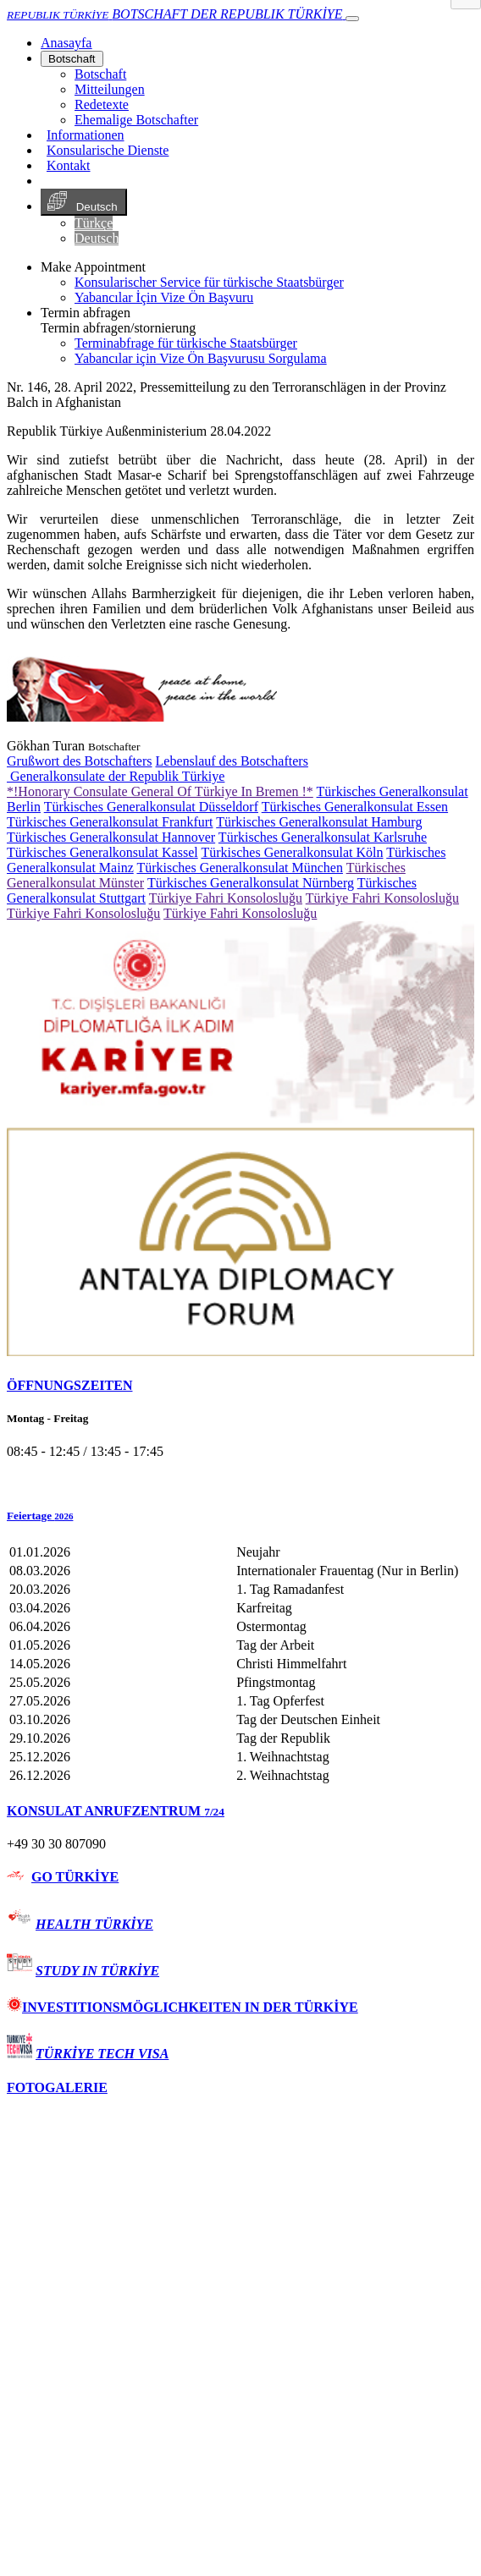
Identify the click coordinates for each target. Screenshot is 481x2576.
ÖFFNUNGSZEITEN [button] (69, 1385)
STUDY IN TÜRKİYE (97, 1971)
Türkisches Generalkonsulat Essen (355, 806)
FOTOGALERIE (57, 2087)
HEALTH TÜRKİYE (94, 1924)
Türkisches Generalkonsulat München (239, 867)
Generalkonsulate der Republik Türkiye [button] (115, 776)
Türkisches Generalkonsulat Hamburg (319, 822)
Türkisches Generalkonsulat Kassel (102, 852)
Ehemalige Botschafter (136, 120)
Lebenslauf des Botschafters (232, 761)
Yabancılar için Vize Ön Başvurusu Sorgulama (201, 358)
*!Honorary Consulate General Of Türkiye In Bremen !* (160, 791)
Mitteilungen (110, 89)
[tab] (240, 1385)
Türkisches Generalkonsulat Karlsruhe (322, 837)
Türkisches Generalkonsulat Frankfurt (110, 822)
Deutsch (83, 202)
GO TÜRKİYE (75, 1877)
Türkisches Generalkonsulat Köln (292, 852)
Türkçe (94, 223)
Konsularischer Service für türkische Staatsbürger (209, 282)
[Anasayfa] (66, 43)
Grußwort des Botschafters (79, 761)
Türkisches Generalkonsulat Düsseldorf (151, 806)
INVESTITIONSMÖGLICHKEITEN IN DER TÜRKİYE (182, 2007)
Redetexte (102, 104)
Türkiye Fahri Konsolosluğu (225, 898)
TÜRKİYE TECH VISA (102, 2053)
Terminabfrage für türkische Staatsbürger (186, 343)
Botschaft (72, 58)
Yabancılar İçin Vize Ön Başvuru (164, 297)
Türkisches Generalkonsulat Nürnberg (250, 883)
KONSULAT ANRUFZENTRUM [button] (115, 1811)
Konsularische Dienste (108, 150)
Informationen (85, 135)
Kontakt (69, 165)
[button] (240, 1516)
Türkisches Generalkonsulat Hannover (111, 837)
